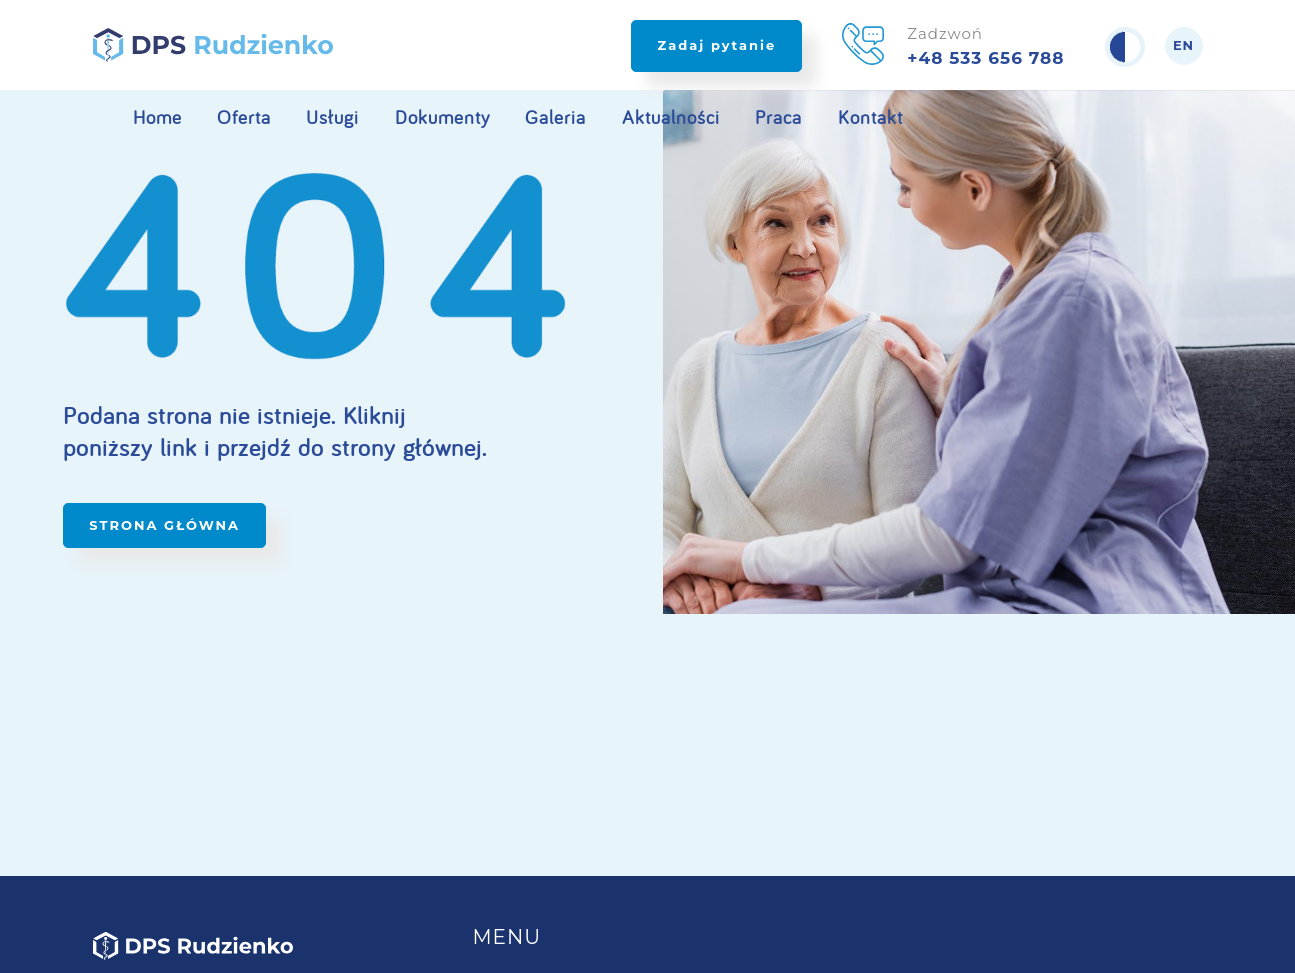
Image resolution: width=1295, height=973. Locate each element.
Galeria (555, 117)
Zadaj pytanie (716, 45)
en (1183, 45)
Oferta (244, 117)
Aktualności (671, 117)
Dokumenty (442, 117)
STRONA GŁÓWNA (164, 525)
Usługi (332, 117)
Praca (778, 117)
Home (157, 117)
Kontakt (870, 117)
